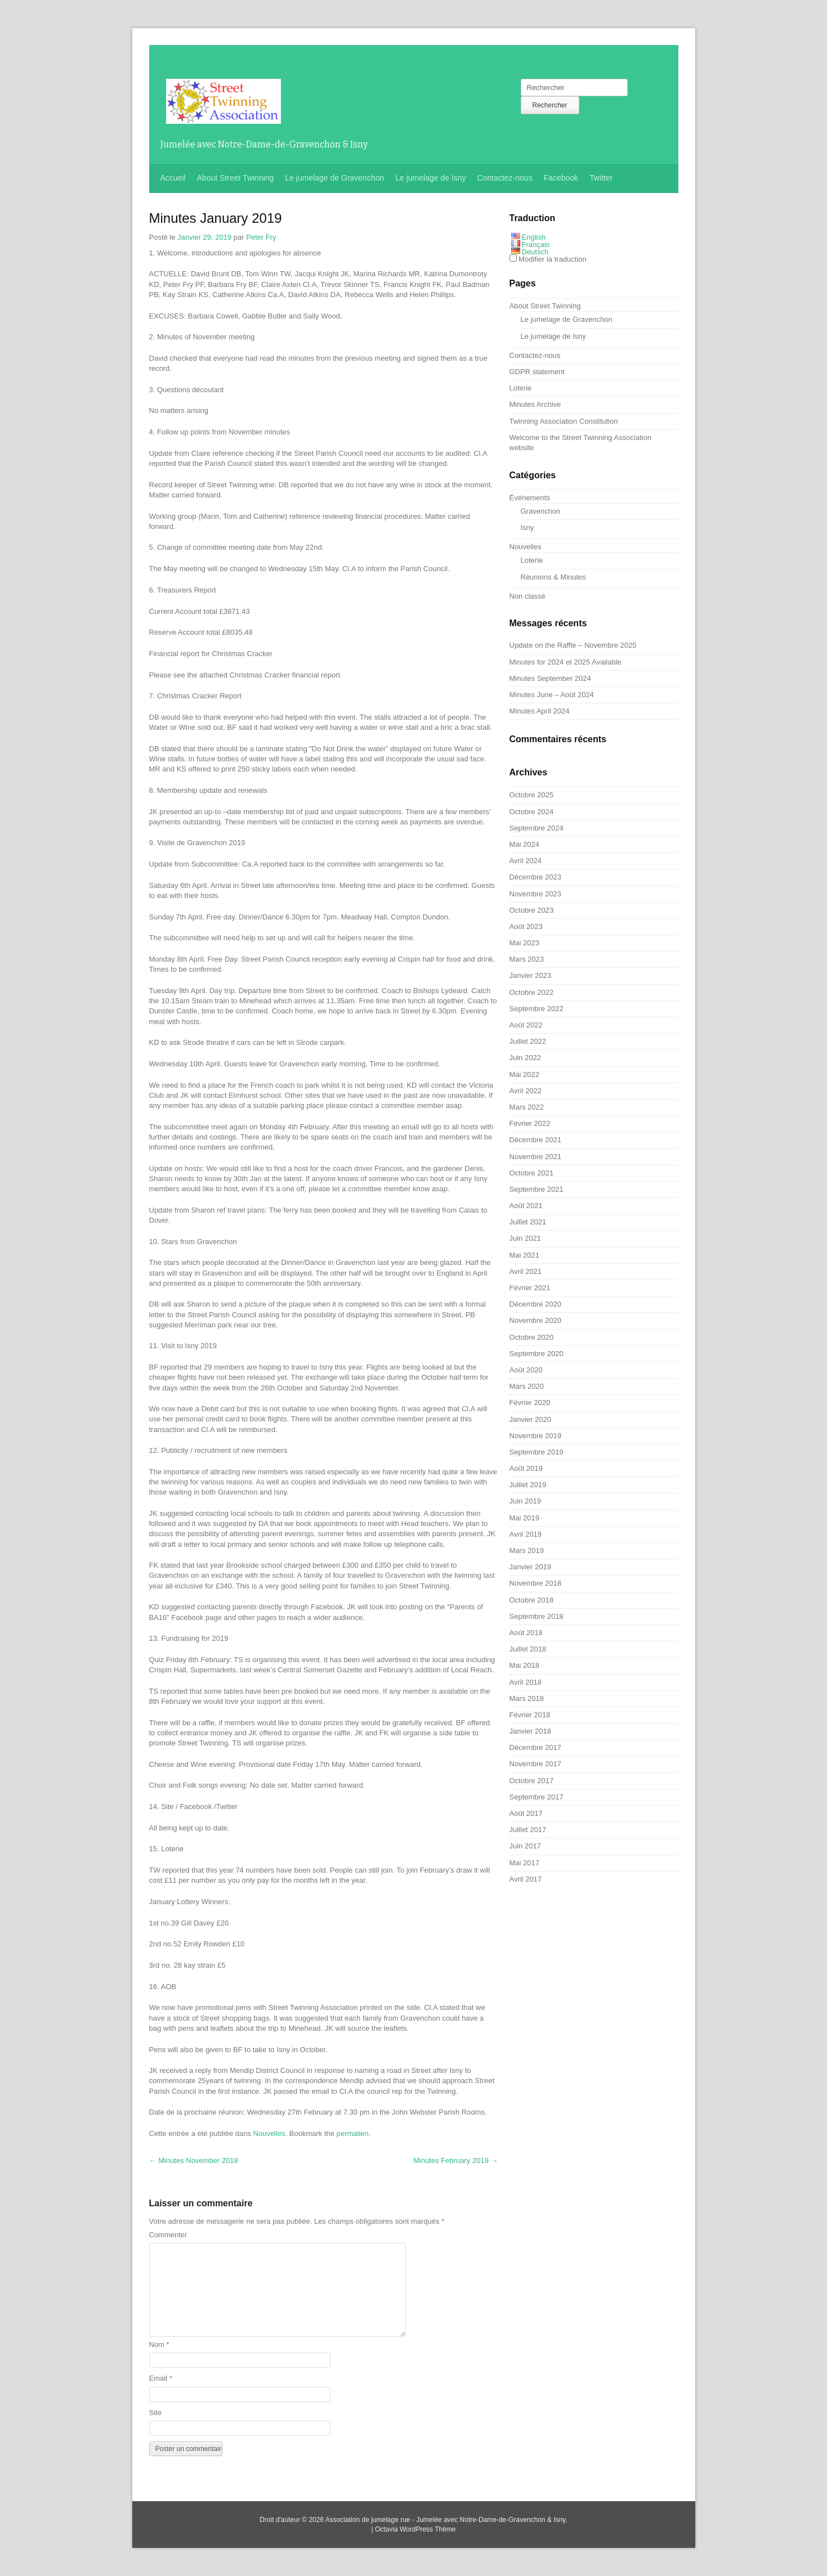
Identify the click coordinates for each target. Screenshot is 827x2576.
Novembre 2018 (535, 1583)
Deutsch (535, 252)
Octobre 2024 (531, 811)
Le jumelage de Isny (430, 177)
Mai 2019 (524, 1518)
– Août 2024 (551, 694)
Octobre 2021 (531, 1173)
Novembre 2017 (535, 1764)
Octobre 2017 (531, 1780)
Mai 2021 (524, 1255)
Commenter (168, 2235)
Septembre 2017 (536, 1797)
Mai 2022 (524, 1074)
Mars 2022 (526, 1107)
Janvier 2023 (530, 975)
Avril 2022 (525, 1091)
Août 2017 (526, 1813)
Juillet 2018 (528, 1649)
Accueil (173, 177)
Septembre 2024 (536, 828)
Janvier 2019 (530, 1567)
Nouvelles (269, 2133)
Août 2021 (526, 1205)
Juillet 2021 (528, 1222)
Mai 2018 (524, 1665)
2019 (455, 2160)
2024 (550, 678)
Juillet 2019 (528, 1484)
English (534, 237)
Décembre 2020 (535, 1304)
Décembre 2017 (535, 1747)
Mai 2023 (524, 943)
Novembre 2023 (535, 894)
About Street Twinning (235, 177)
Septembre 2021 (536, 1189)
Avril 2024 (525, 860)
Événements (529, 497)
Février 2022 (530, 1123)
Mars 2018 (526, 1698)
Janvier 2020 (530, 1419)
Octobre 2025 (531, 795)
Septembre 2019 (536, 1452)
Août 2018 (526, 1632)
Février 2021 (530, 1287)
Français (536, 244)
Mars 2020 (526, 1386)
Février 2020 (530, 1402)
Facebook (561, 177)
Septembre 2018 (536, 1616)
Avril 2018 (525, 1682)
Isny (527, 527)
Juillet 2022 (528, 1041)
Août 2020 (526, 1370)
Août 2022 (526, 1025)
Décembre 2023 (535, 877)
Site (155, 2412)
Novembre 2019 (535, 1435)
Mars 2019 (526, 1550)
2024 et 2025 (565, 662)
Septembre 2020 (536, 1353)
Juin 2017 (525, 1846)
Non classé (527, 596)
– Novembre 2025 (573, 645)
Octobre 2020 (531, 1337)
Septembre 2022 (536, 1008)
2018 (193, 2160)
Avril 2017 (525, 1879)
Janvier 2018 (530, 1731)
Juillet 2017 (528, 1829)
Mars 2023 (526, 959)
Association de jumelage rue (367, 2520)
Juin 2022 (525, 1057)
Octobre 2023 (531, 910)
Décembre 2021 (535, 1140)
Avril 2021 (525, 1271)
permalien (353, 2133)
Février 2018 (530, 1715)
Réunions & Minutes (553, 577)
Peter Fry (261, 237)
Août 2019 (526, 1468)
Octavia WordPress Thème (415, 2529)
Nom (159, 2344)
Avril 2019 (525, 1534)
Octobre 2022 (531, 992)
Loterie (520, 388)
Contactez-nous (505, 177)
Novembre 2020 (535, 1320)
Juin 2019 (525, 1501)
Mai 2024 (524, 844)
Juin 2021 (525, 1238)
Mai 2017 (524, 1863)
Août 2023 (526, 926)
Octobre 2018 (531, 1600)
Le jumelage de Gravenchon (334, 177)
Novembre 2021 (535, 1156)
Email (160, 2378)
